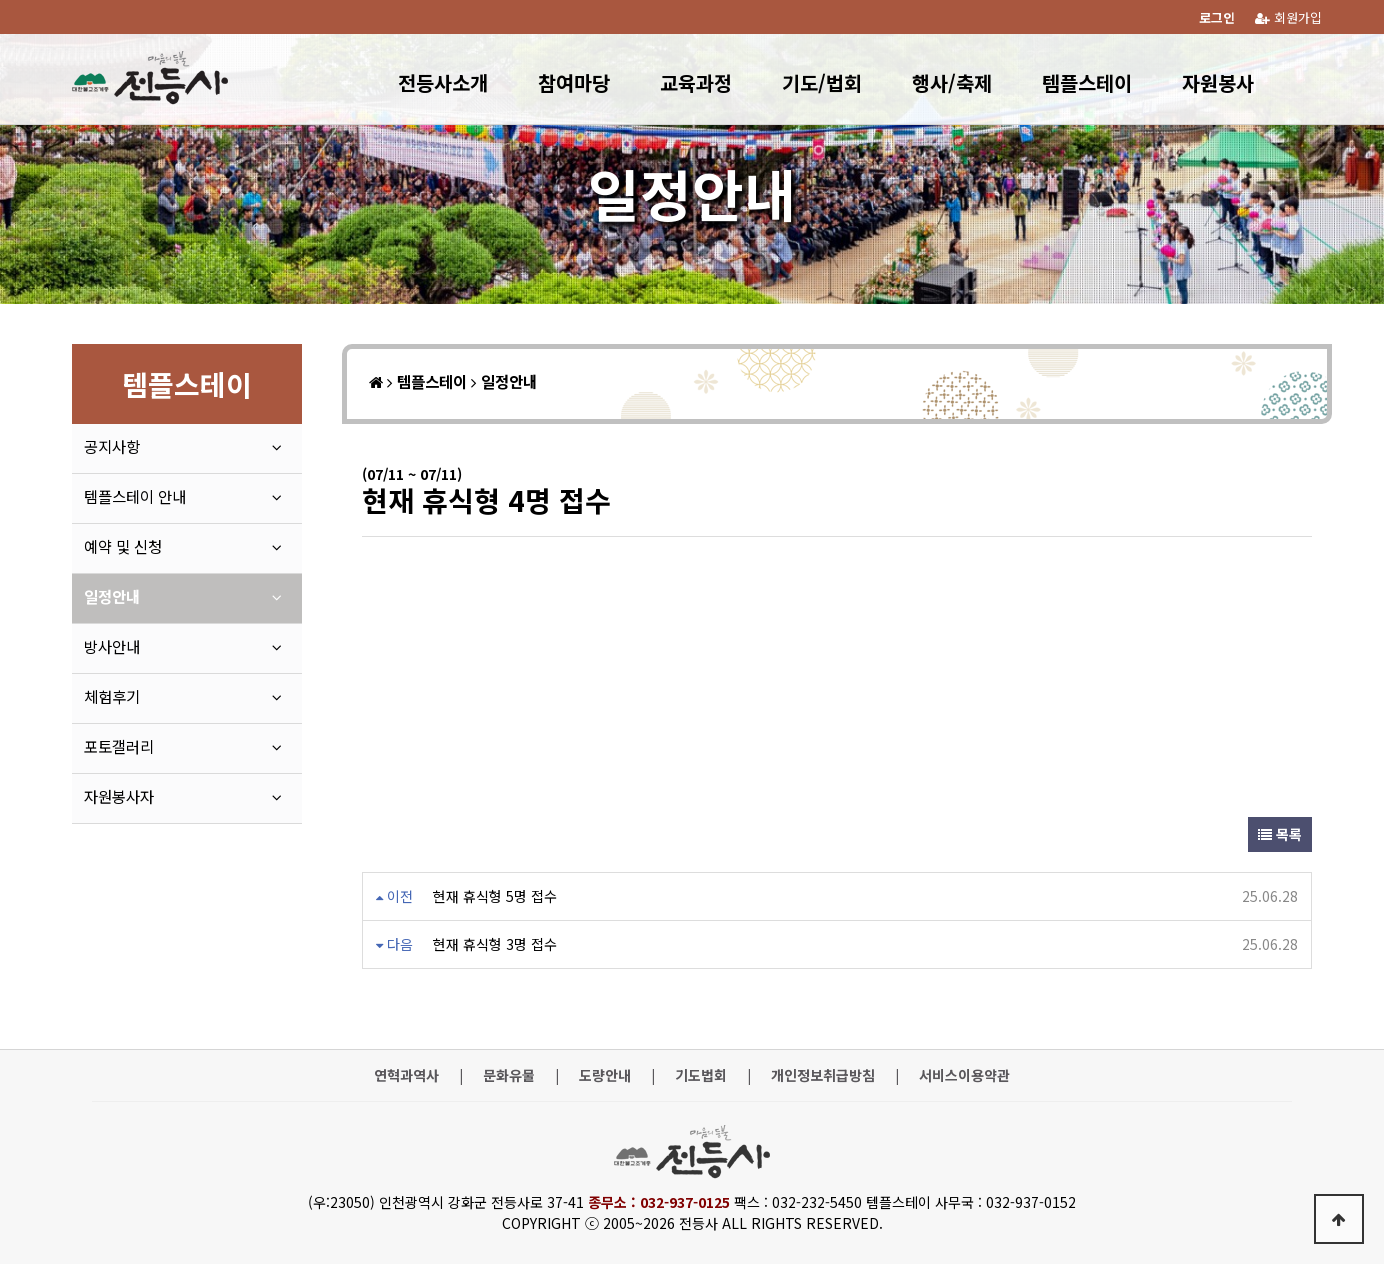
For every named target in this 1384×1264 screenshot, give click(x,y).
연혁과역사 (406, 1075)
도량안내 (605, 1075)
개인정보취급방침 (823, 1075)
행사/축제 (952, 82)
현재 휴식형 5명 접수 (495, 896)
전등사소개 (443, 82)
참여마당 (574, 82)
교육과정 (696, 82)
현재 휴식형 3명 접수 (495, 944)
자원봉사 (1218, 82)
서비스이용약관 (964, 1075)
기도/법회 (822, 82)
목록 (1280, 834)
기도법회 (701, 1075)
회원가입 (1288, 17)
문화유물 (509, 1075)
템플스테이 (1087, 82)
